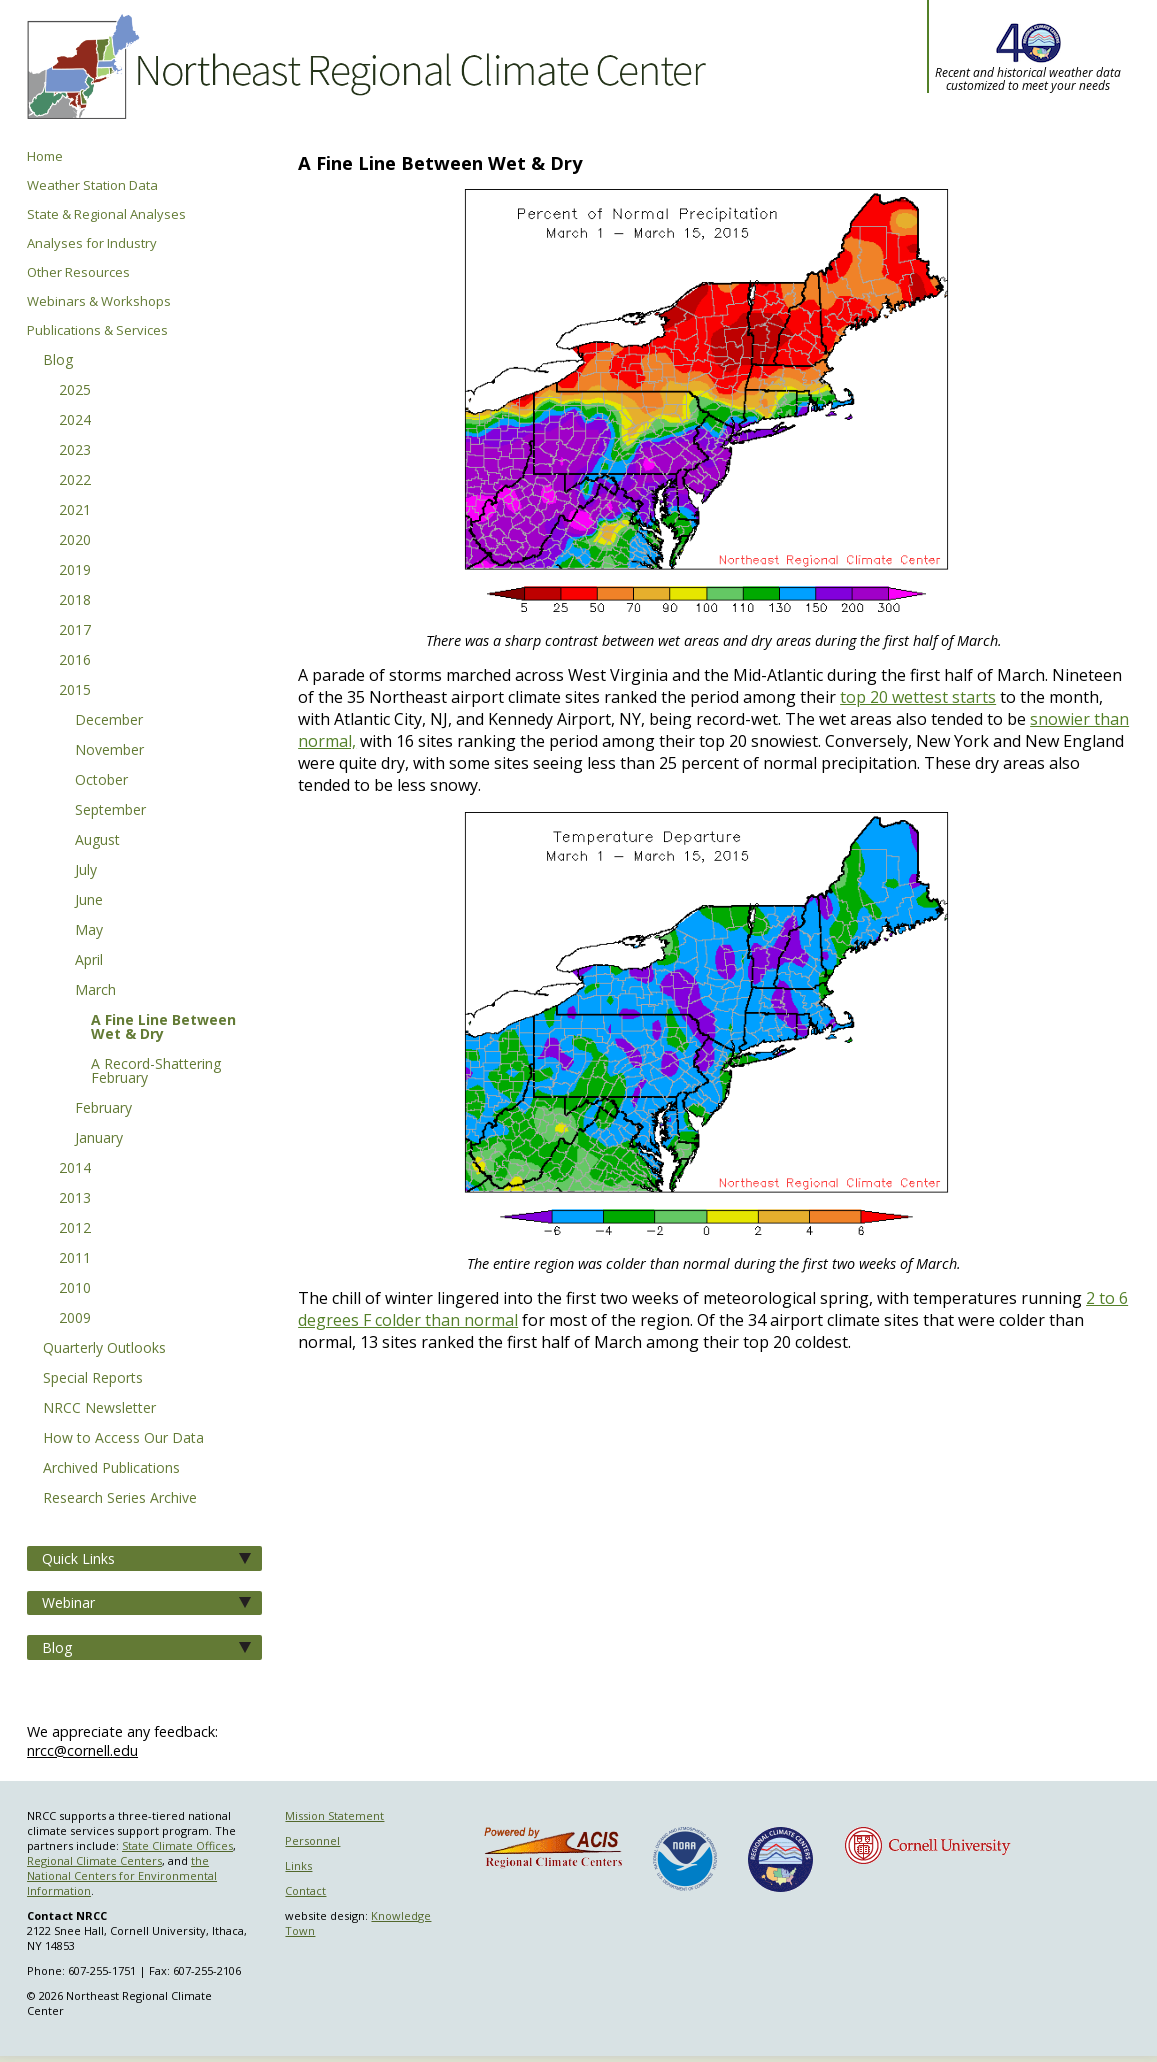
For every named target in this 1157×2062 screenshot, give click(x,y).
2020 (75, 541)
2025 (75, 391)
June (89, 901)
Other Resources (78, 272)
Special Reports (93, 1379)
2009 (75, 1319)
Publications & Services (97, 330)
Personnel (312, 1840)
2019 (75, 571)
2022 (75, 481)
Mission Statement (334, 1815)
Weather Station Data (92, 185)
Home (45, 156)
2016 (75, 661)
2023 (75, 451)
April (89, 961)
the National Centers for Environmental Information (122, 1875)
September (110, 811)
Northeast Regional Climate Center (363, 75)
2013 (75, 1199)
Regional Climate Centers (94, 1860)
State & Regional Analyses (106, 214)
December (109, 721)
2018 (75, 601)
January (99, 1139)
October (101, 781)
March (95, 991)
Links (298, 1865)
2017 (75, 631)
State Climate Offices (177, 1845)
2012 (75, 1229)
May (89, 931)
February (103, 1109)
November (109, 751)
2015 (75, 691)
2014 (75, 1169)
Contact (305, 1890)
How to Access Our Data (123, 1439)
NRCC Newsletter (99, 1409)
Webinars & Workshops (99, 301)
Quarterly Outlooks (104, 1349)
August (97, 841)
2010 (75, 1289)
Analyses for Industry (92, 243)
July (86, 871)
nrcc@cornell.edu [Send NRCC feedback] (82, 1750)
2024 (75, 421)
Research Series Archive (120, 1499)
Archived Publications (111, 1469)
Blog (58, 361)
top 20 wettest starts (918, 697)
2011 (75, 1259)
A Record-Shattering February (156, 1072)
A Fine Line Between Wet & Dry (163, 1028)
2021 (75, 511)
